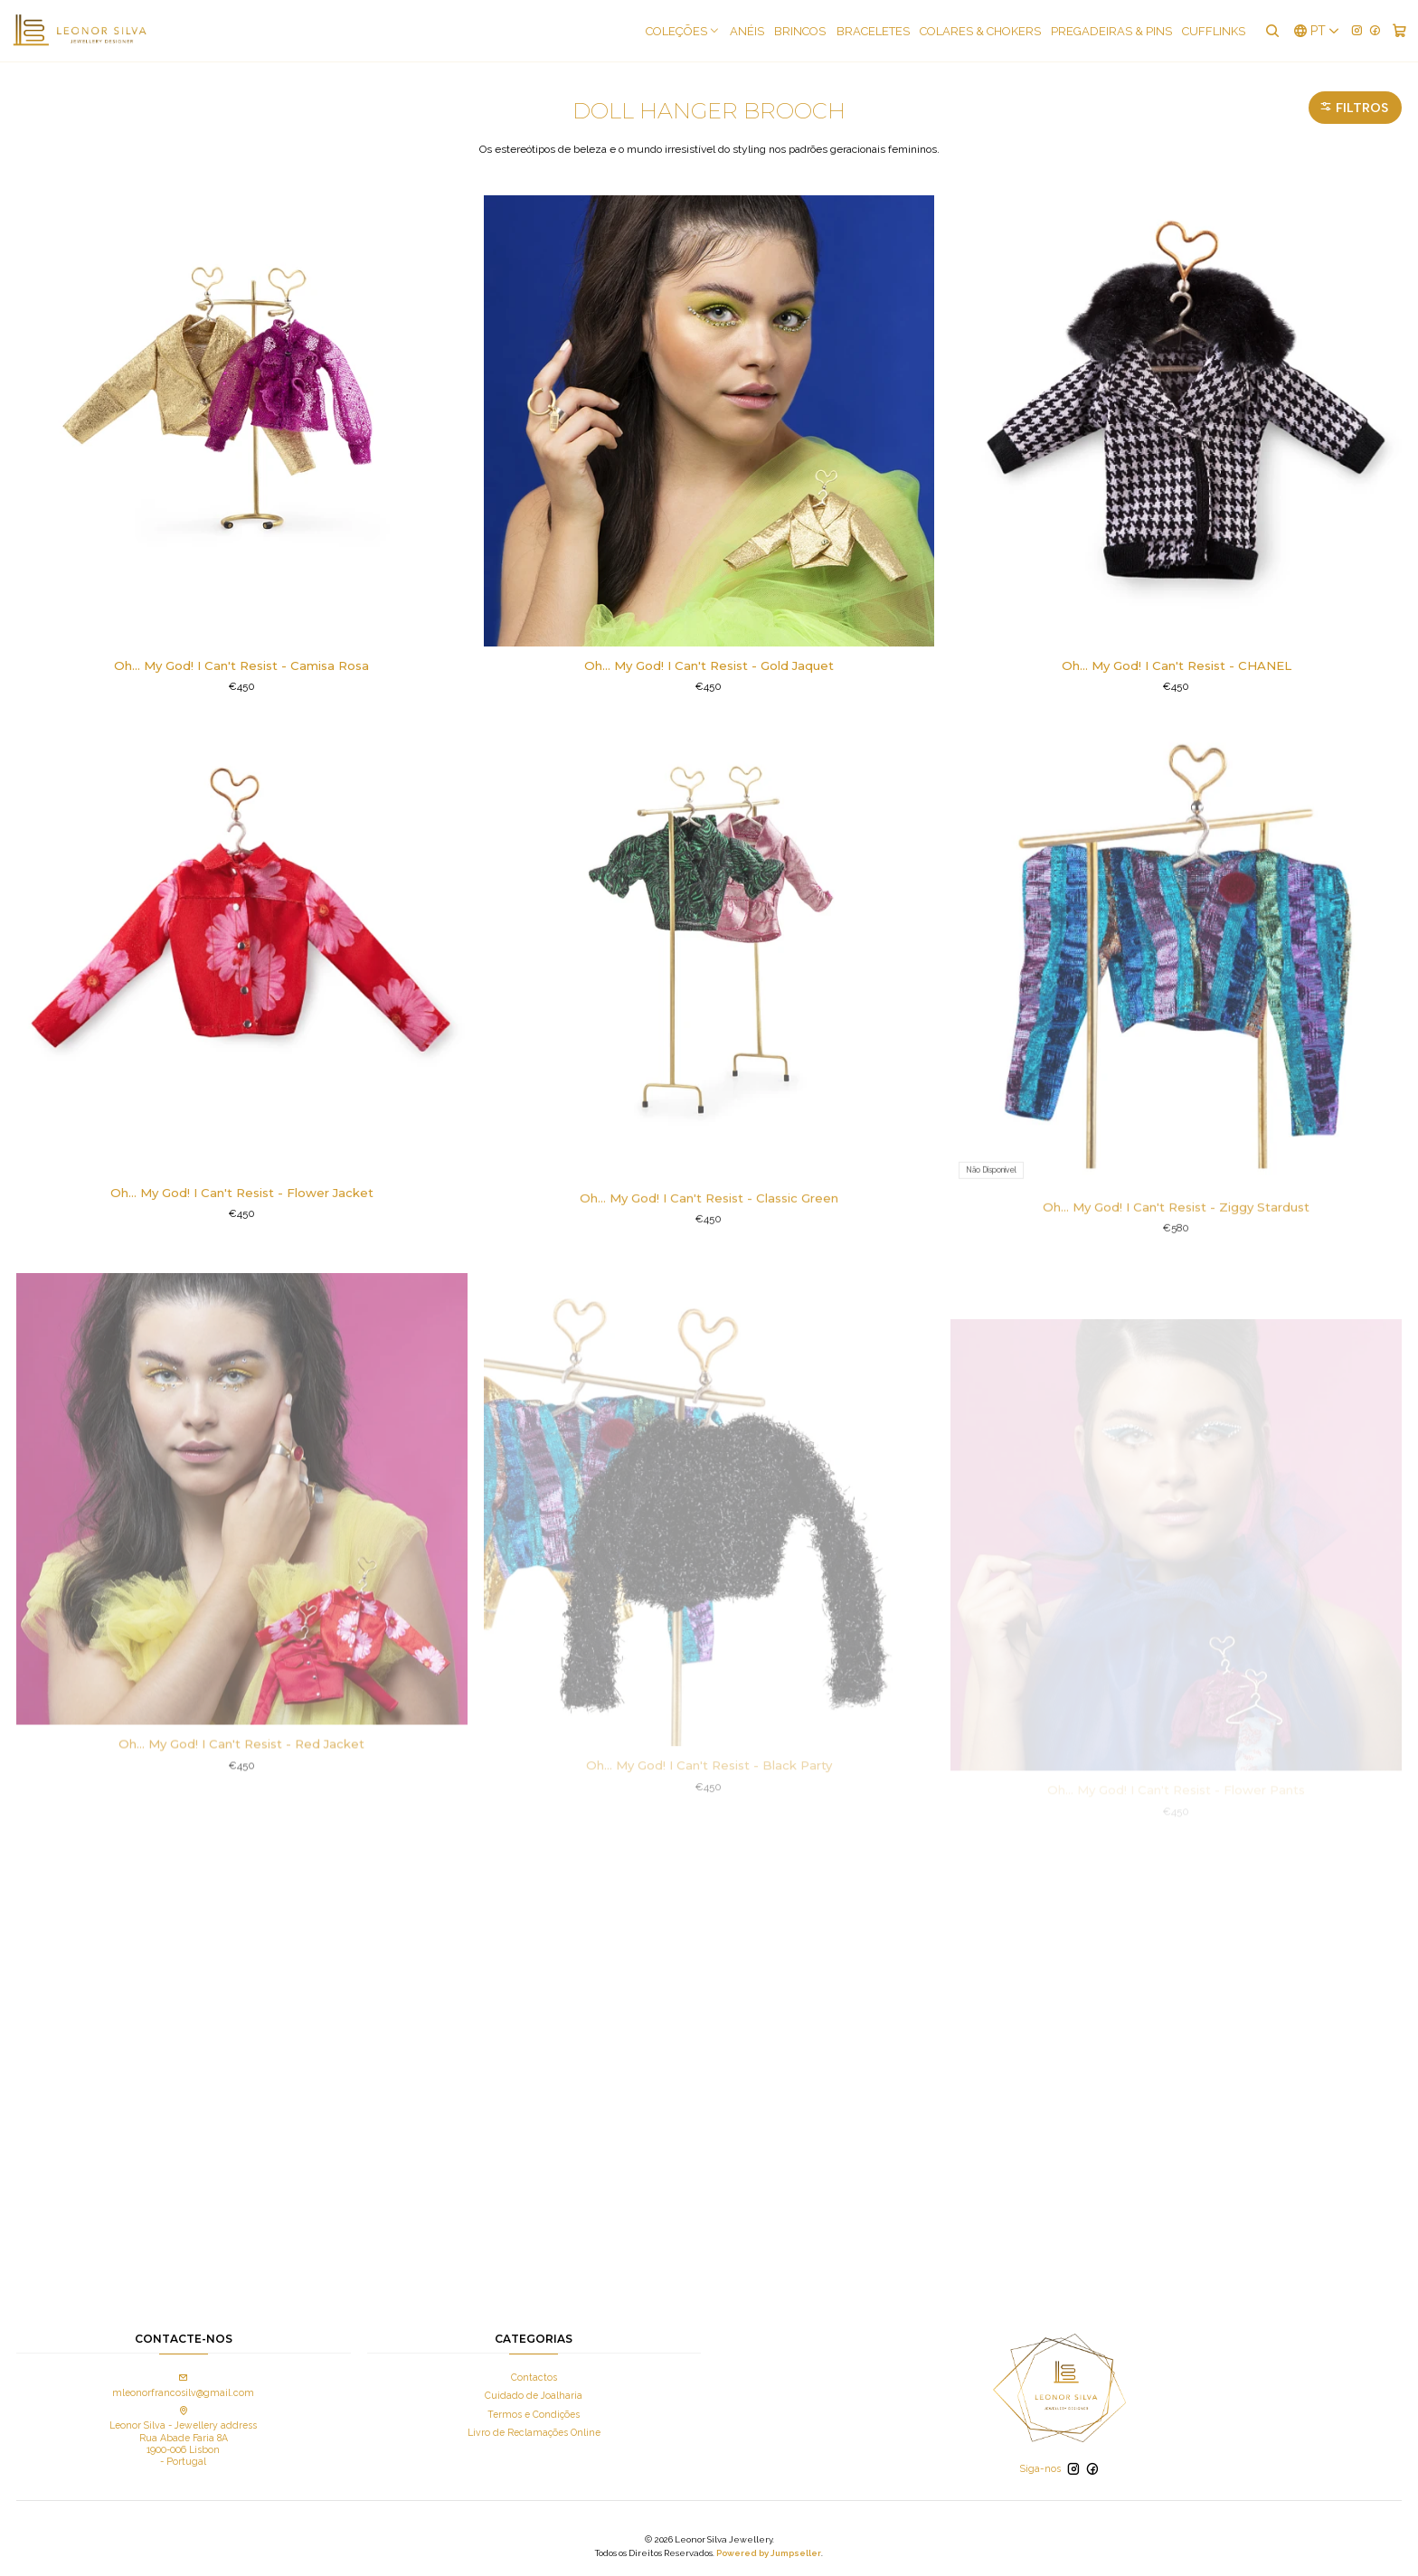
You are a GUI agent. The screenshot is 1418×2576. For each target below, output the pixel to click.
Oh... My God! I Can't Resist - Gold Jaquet (709, 665)
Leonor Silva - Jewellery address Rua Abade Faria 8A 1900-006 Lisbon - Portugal (183, 2437)
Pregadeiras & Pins (1111, 31)
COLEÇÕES (683, 31)
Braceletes (873, 31)
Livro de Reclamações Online (534, 2432)
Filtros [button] (1353, 108)
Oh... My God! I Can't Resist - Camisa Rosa (241, 665)
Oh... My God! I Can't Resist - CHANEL (1176, 665)
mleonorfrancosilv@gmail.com (183, 2385)
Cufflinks (1213, 31)
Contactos (534, 2377)
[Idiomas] (1316, 30)
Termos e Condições (533, 2414)
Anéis (747, 31)
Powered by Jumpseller (768, 2553)
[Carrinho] (1399, 30)
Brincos (800, 31)
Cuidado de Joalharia (533, 2395)
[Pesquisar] (1271, 30)
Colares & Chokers (980, 31)
